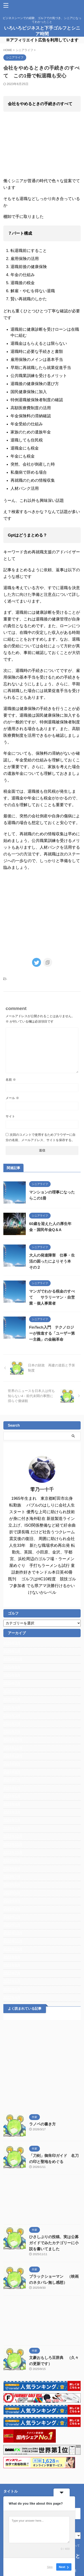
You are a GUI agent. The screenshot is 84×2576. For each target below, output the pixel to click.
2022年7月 (12, 1973)
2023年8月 (12, 1869)
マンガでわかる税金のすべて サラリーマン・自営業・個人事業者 (52, 1297)
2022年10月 (12, 1949)
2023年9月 (12, 1860)
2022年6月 (12, 1981)
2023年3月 (12, 1909)
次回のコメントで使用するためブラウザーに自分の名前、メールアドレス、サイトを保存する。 (40, 1137)
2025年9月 (12, 1667)
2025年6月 (12, 1691)
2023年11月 (12, 1844)
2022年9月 (12, 1957)
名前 (11, 1079)
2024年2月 (12, 1820)
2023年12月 (12, 1836)
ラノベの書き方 (42, 2124)
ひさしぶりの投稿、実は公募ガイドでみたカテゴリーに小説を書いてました (54, 2243)
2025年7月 (12, 1683)
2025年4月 (12, 1707)
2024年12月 (12, 1740)
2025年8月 (12, 1675)
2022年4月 (12, 1997)
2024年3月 (12, 1812)
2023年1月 (12, 1925)
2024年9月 (12, 1764)
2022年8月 (12, 1965)
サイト (10, 1116)
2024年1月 (12, 1828)
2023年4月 (12, 1901)
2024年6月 (12, 1788)
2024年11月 (12, 1748)
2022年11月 (12, 1941)
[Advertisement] (42, 2066)
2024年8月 (12, 1772)
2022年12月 (12, 1933)
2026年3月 (12, 1643)
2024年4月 (12, 1804)
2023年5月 (12, 1893)
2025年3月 (12, 1715)
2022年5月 (12, 1989)
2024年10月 (12, 1756)
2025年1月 (12, 1732)
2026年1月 (12, 1651)
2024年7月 (12, 1780)
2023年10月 (12, 1852)
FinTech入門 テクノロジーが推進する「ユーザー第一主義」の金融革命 (52, 1333)
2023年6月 (12, 1885)
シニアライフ (16, 979)
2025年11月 (12, 1659)
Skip (50, 2567)
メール (12, 1098)
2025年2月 (12, 1724)
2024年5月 (12, 1796)
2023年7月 (12, 1877)
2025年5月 (12, 1699)
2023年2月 (12, 1917)
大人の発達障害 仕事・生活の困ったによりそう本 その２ (52, 1261)
